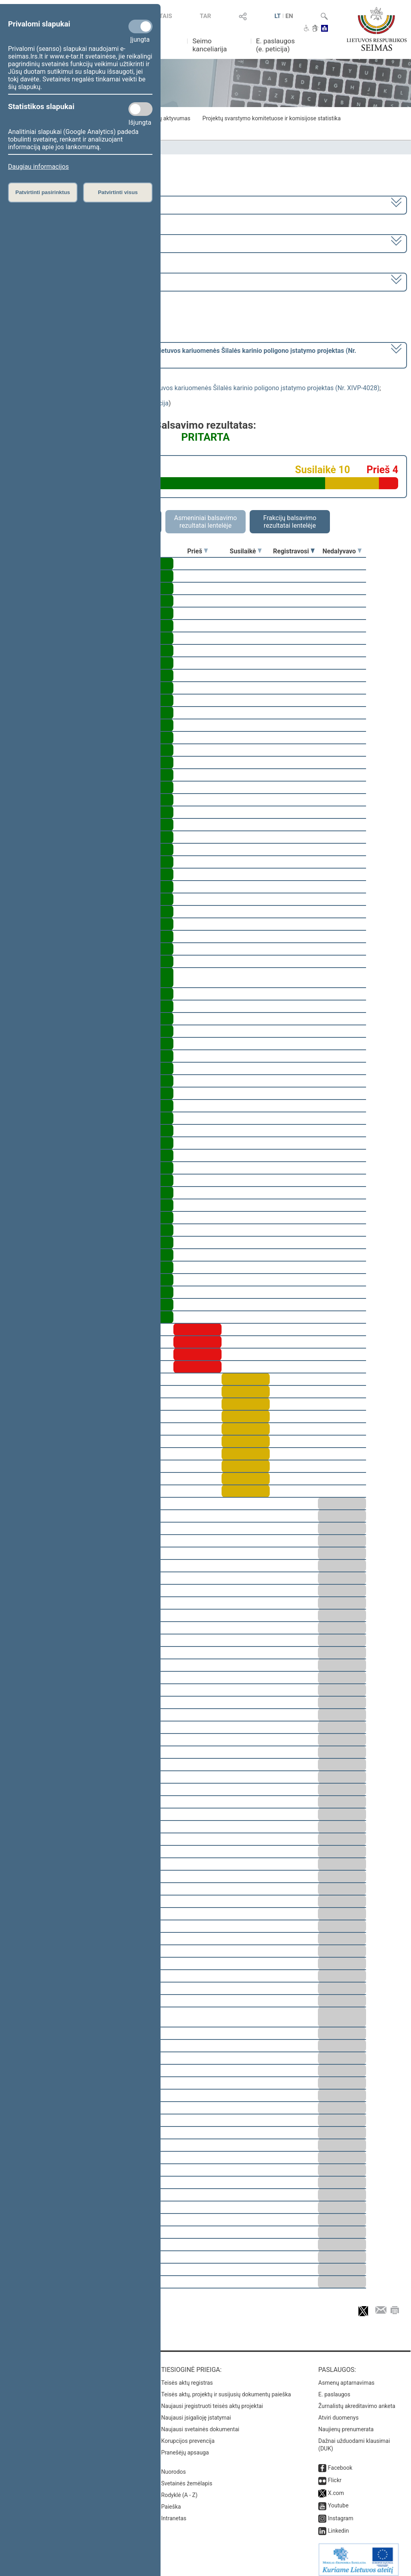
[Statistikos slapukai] (140, 109)
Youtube (338, 2500)
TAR (205, 16)
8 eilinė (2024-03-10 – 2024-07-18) (58, 243)
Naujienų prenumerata (346, 2423)
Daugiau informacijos (38, 166)
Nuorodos (173, 2466)
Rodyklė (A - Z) (179, 2489)
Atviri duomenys (338, 2412)
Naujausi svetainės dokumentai (200, 2423)
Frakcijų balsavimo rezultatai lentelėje (290, 521)
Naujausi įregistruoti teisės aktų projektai (212, 2400)
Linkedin (338, 2525)
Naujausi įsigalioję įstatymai (196, 2412)
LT (278, 16)
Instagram (340, 2512)
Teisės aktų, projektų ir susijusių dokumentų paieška (226, 2389)
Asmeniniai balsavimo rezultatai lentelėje (205, 521)
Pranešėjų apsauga (185, 2447)
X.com (336, 2487)
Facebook (340, 2462)
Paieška (171, 2501)
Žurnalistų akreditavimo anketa (356, 2400)
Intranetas (174, 2512)
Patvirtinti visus (118, 192)
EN (289, 16)
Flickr (335, 2474)
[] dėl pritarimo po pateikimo (182, 354)
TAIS (165, 16)
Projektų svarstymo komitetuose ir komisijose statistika (271, 118)
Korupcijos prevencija (188, 2435)
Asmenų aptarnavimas (346, 2377)
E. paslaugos (334, 2389)
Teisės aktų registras (187, 2377)
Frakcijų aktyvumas (166, 118)
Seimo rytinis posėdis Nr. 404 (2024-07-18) (69, 281)
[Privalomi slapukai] (140, 26)
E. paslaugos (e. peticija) (275, 45)
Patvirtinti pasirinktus (42, 192)
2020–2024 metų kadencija (48, 204)
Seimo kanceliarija (209, 45)
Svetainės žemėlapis (186, 2478)
